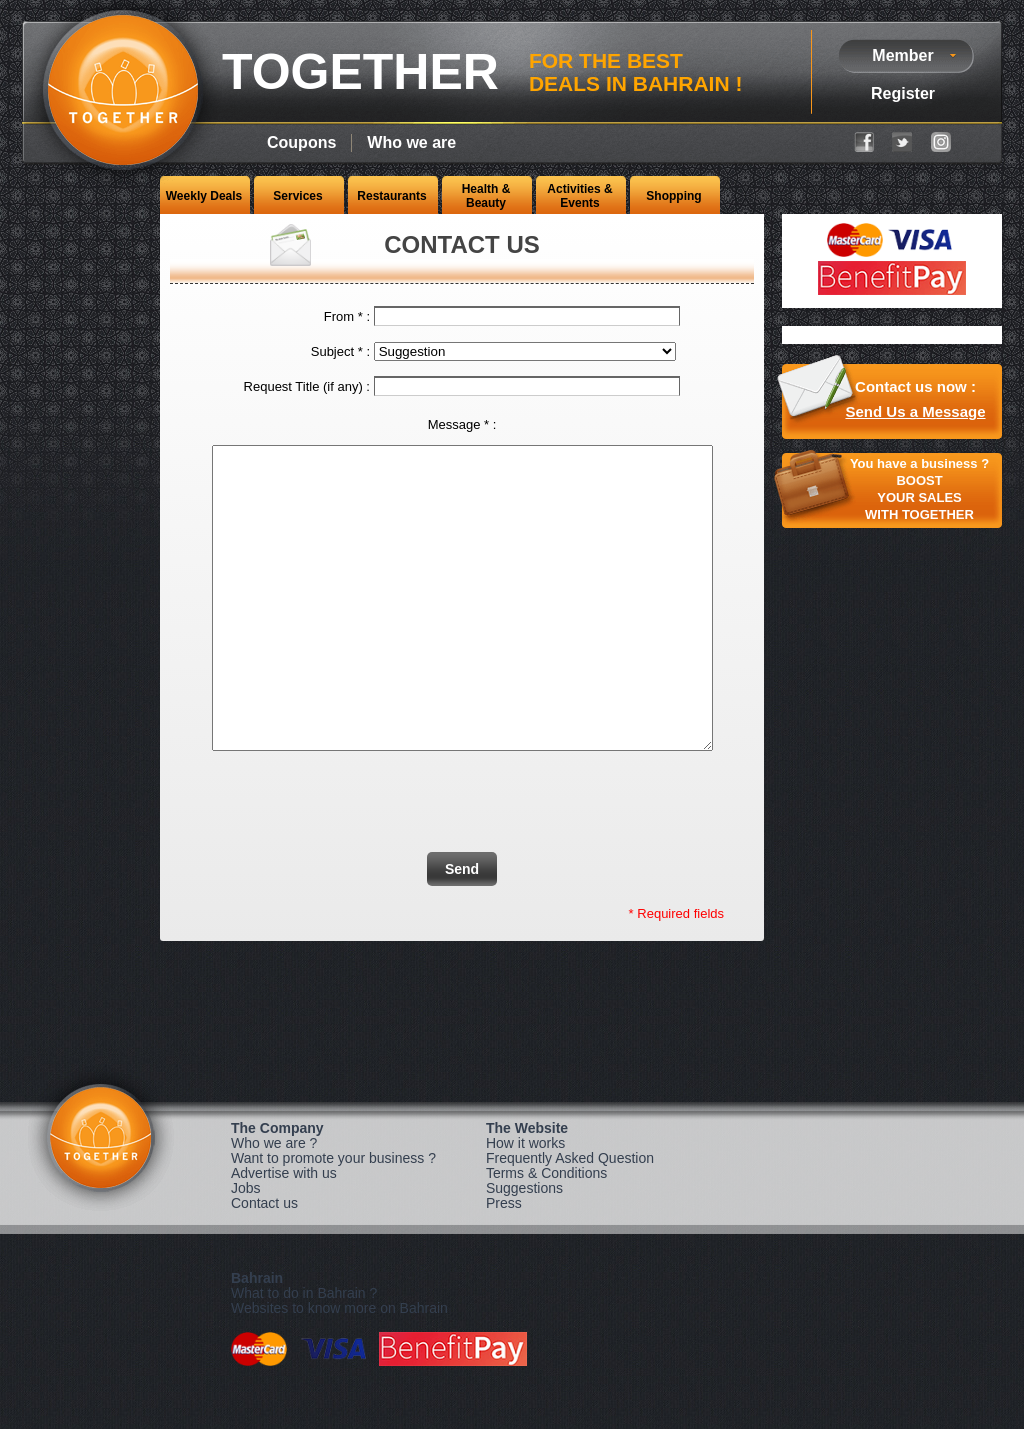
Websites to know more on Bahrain (339, 1368)
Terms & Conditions (546, 1233)
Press (504, 1263)
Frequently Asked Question (570, 1218)
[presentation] (522, 853)
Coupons (301, 142)
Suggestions (524, 1248)
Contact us (264, 1263)
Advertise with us (284, 1233)
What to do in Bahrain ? (304, 1353)
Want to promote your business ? (333, 1218)
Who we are (411, 142)
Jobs (246, 1248)
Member (902, 55)
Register (903, 93)
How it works (525, 1203)
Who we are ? (274, 1203)
